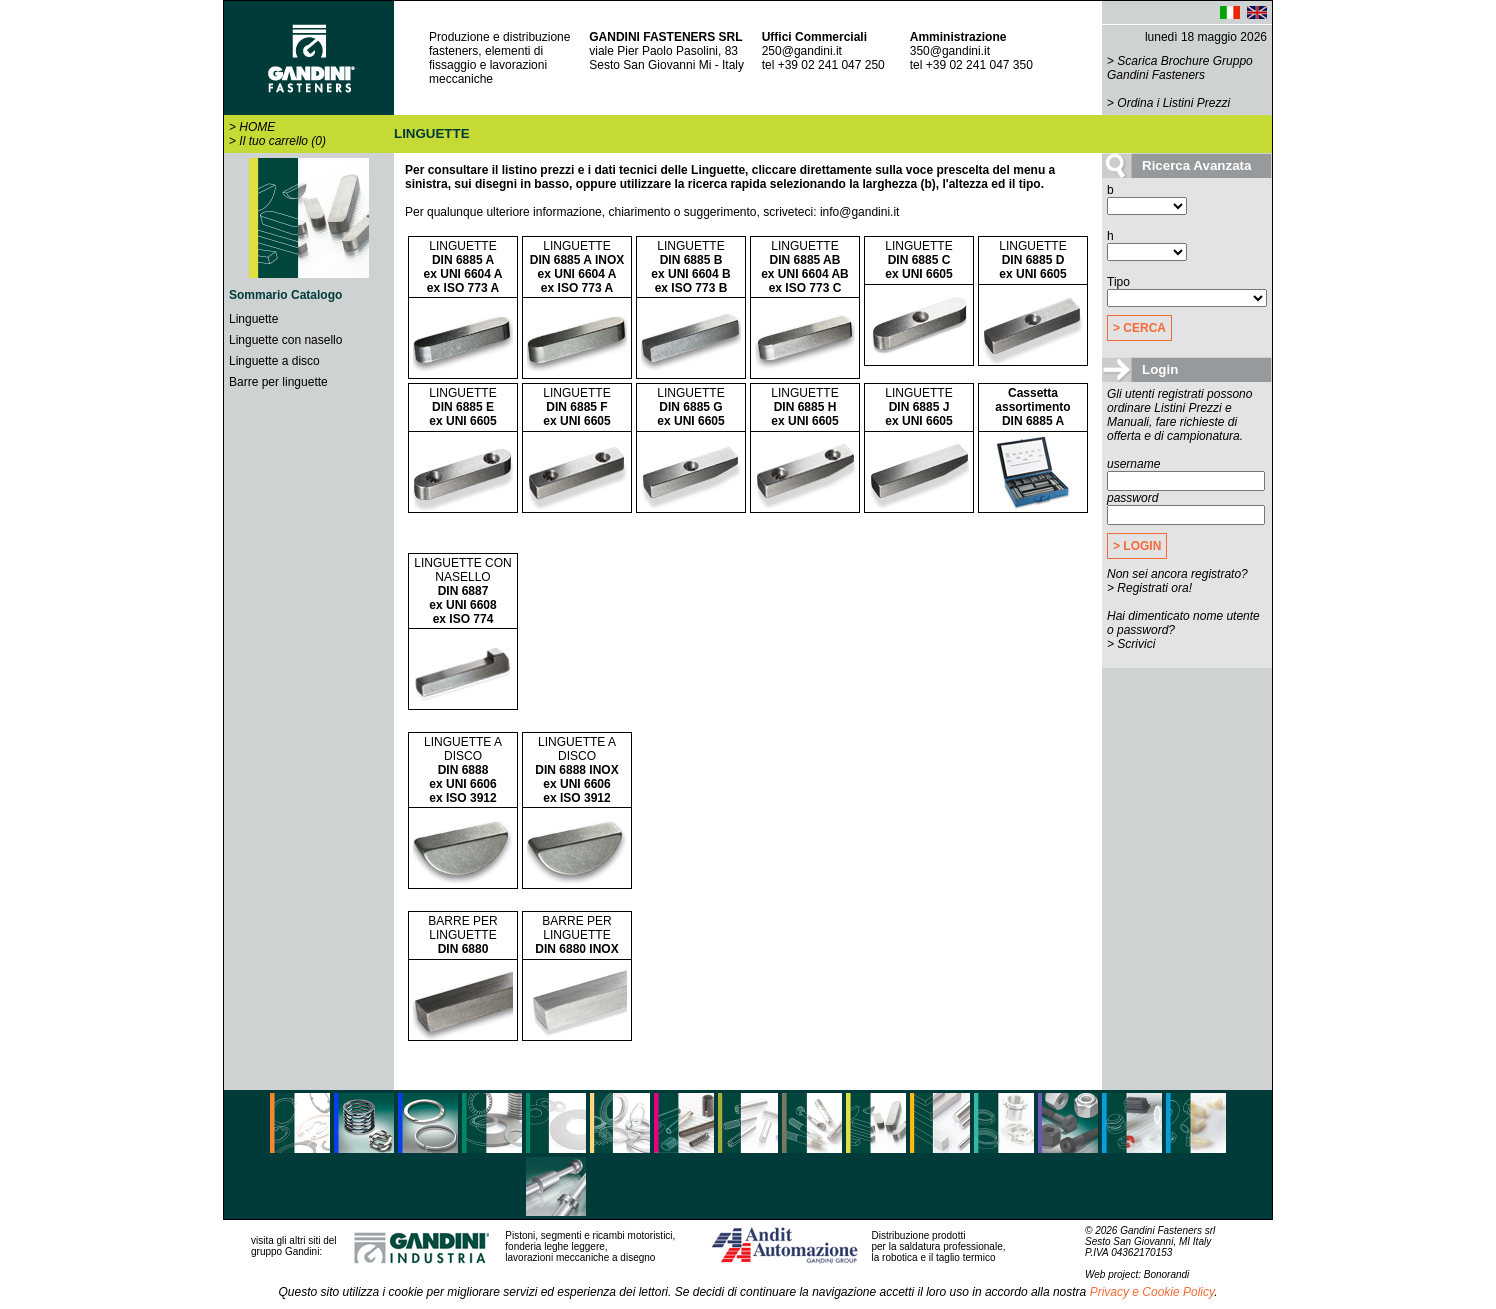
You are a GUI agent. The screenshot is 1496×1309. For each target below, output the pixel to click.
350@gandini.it (950, 51)
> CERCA (1139, 328)
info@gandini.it (860, 212)
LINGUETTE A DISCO (463, 770)
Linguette (253, 319)
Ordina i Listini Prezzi (1173, 103)
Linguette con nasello (285, 340)
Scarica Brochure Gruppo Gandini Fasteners (1180, 68)
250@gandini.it (802, 51)
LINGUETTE (463, 267)
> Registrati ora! (1149, 588)
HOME (257, 127)
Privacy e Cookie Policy (1152, 1292)
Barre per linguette (278, 382)
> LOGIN (1137, 546)
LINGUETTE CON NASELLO (462, 591)
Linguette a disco (274, 361)
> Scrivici (1131, 644)
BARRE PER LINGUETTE (462, 935)
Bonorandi (1167, 1274)
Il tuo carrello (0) (282, 141)
